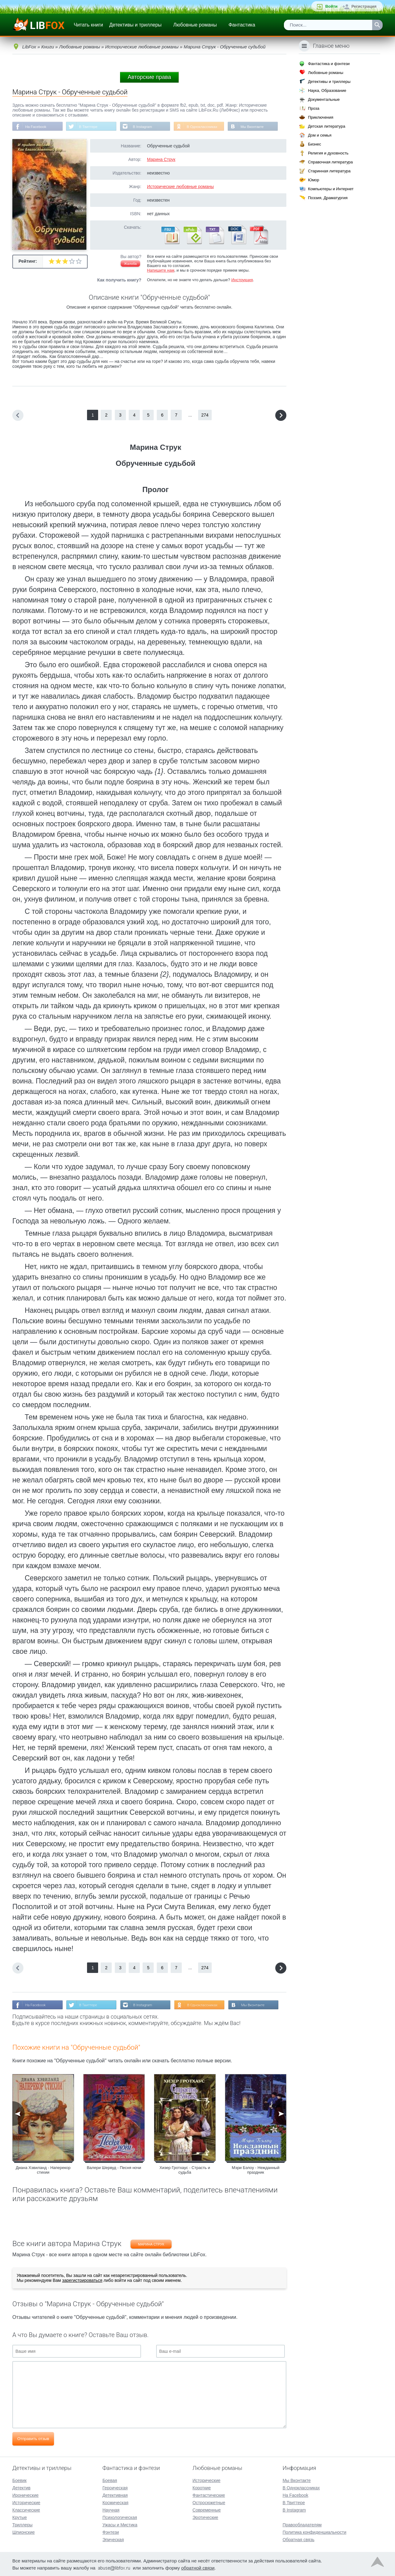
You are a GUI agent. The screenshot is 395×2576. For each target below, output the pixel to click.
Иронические (25, 2494)
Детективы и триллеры (135, 24)
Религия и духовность (328, 153)
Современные (207, 2509)
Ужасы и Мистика (119, 2524)
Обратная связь (298, 2539)
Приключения (320, 117)
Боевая (109, 2479)
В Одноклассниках (206, 127)
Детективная (115, 2494)
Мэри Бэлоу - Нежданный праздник (255, 2170)
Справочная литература (330, 162)
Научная (110, 2509)
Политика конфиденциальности (315, 2531)
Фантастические (209, 2494)
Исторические (26, 2502)
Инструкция (242, 280)
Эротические (205, 2516)
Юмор (313, 180)
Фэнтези (110, 2531)
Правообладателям (302, 2524)
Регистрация (363, 6)
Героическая (115, 2487)
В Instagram (145, 127)
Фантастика (241, 24)
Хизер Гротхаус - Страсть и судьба (185, 2170)
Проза (313, 108)
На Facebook (36, 127)
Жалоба (130, 264)
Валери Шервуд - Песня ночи (114, 2168)
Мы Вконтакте (257, 127)
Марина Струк (161, 159)
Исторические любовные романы (180, 186)
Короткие (202, 2487)
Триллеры (22, 2524)
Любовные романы (195, 24)
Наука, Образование (327, 90)
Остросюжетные (209, 2502)
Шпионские (23, 2531)
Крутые (19, 2516)
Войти (331, 6)
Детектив (21, 2487)
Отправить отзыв (33, 2439)
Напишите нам (160, 270)
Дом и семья (319, 135)
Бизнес (314, 144)
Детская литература (326, 126)
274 (204, 415)
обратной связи (197, 2567)
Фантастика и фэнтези (329, 63)
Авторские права (149, 77)
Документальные (324, 99)
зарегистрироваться (82, 2280)
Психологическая (119, 2516)
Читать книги (88, 24)
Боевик (19, 2479)
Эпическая (113, 2539)
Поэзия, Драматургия (327, 197)
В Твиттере (89, 127)
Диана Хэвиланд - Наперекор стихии (43, 2170)
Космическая (115, 2502)
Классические (26, 2509)
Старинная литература (329, 171)
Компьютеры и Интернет (331, 189)
